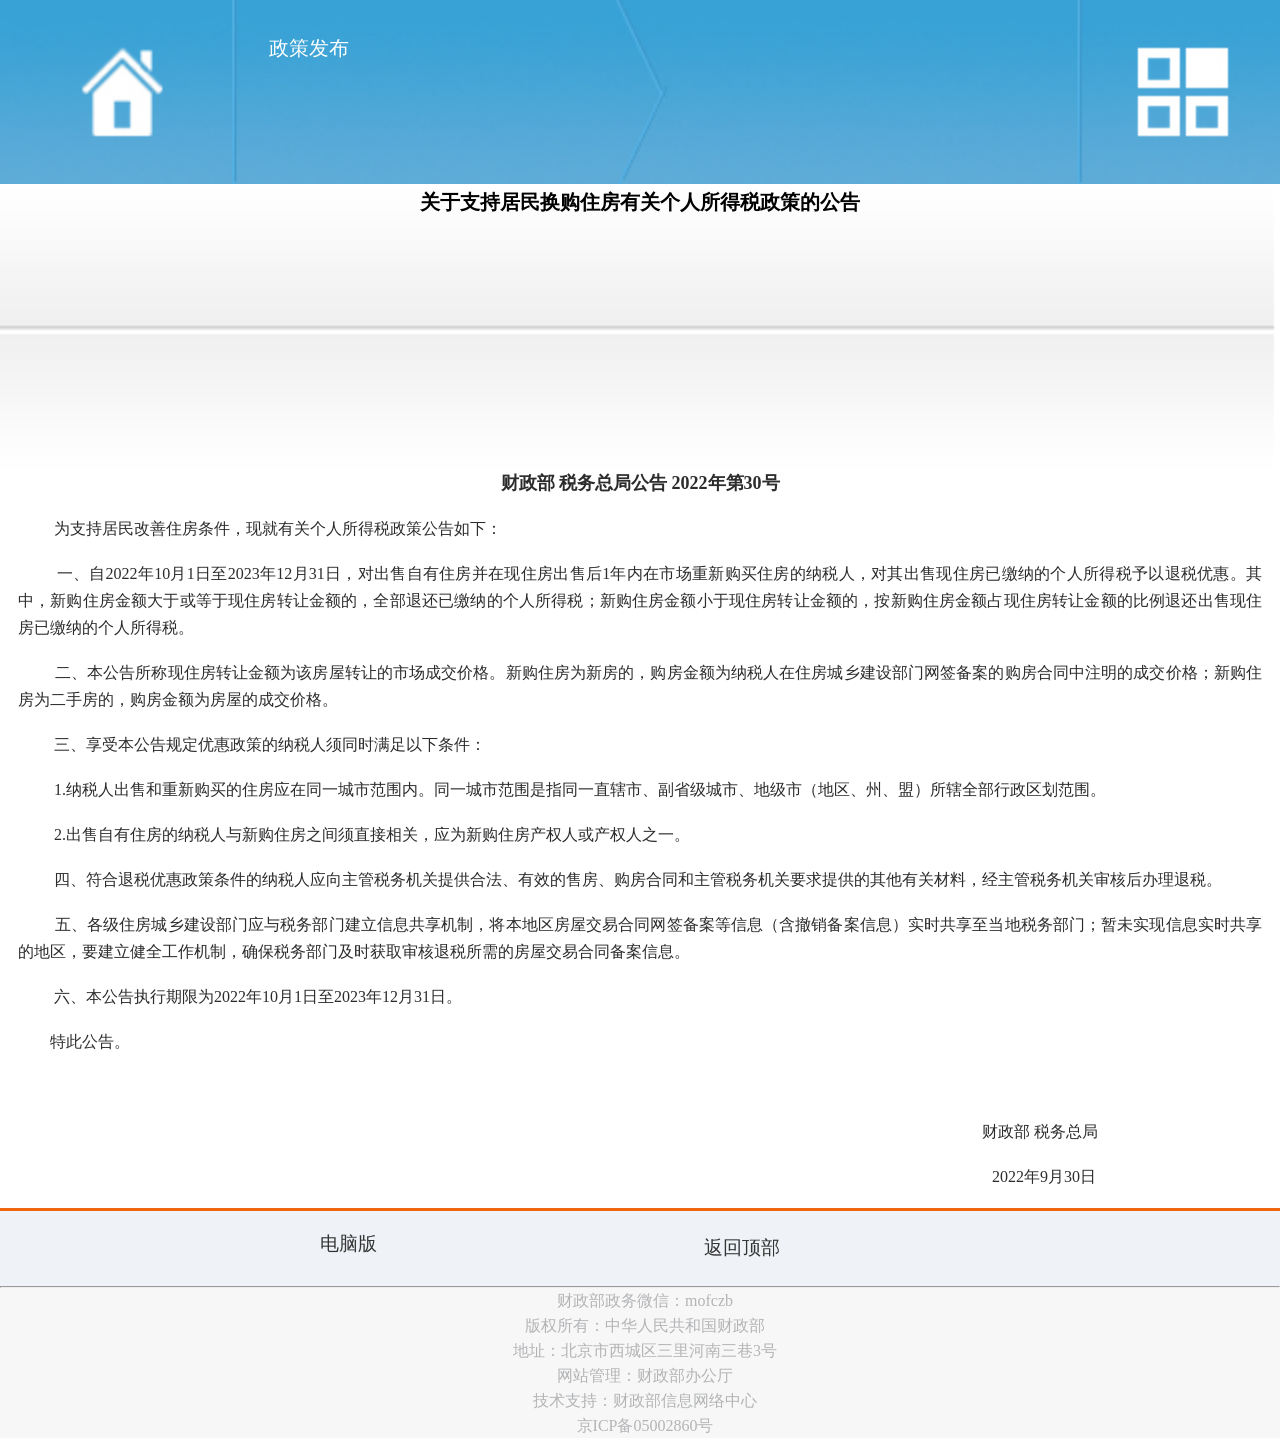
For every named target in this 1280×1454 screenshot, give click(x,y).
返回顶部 (742, 1247)
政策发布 (309, 48)
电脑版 (348, 1243)
